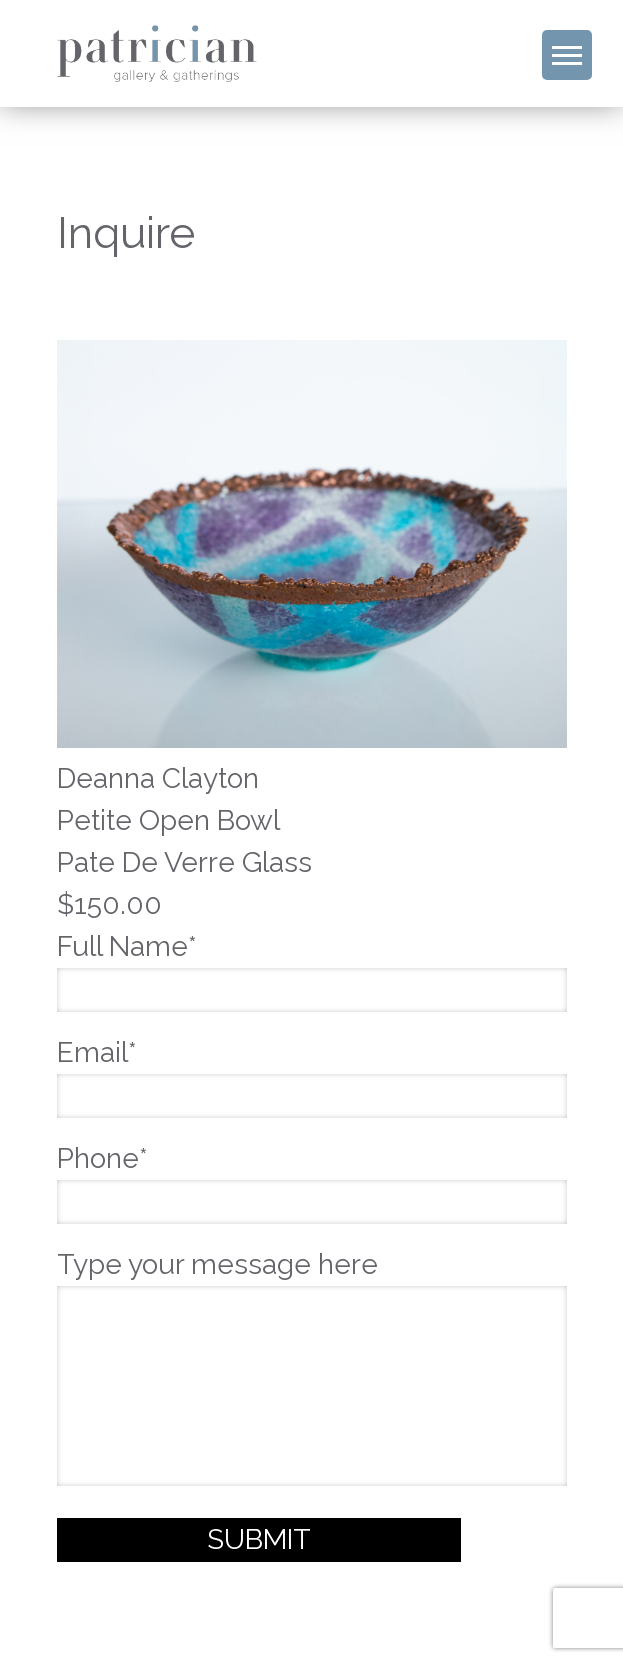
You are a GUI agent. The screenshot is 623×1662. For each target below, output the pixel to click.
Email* (312, 1074)
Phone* (312, 1180)
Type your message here (312, 1370)
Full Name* (312, 968)
